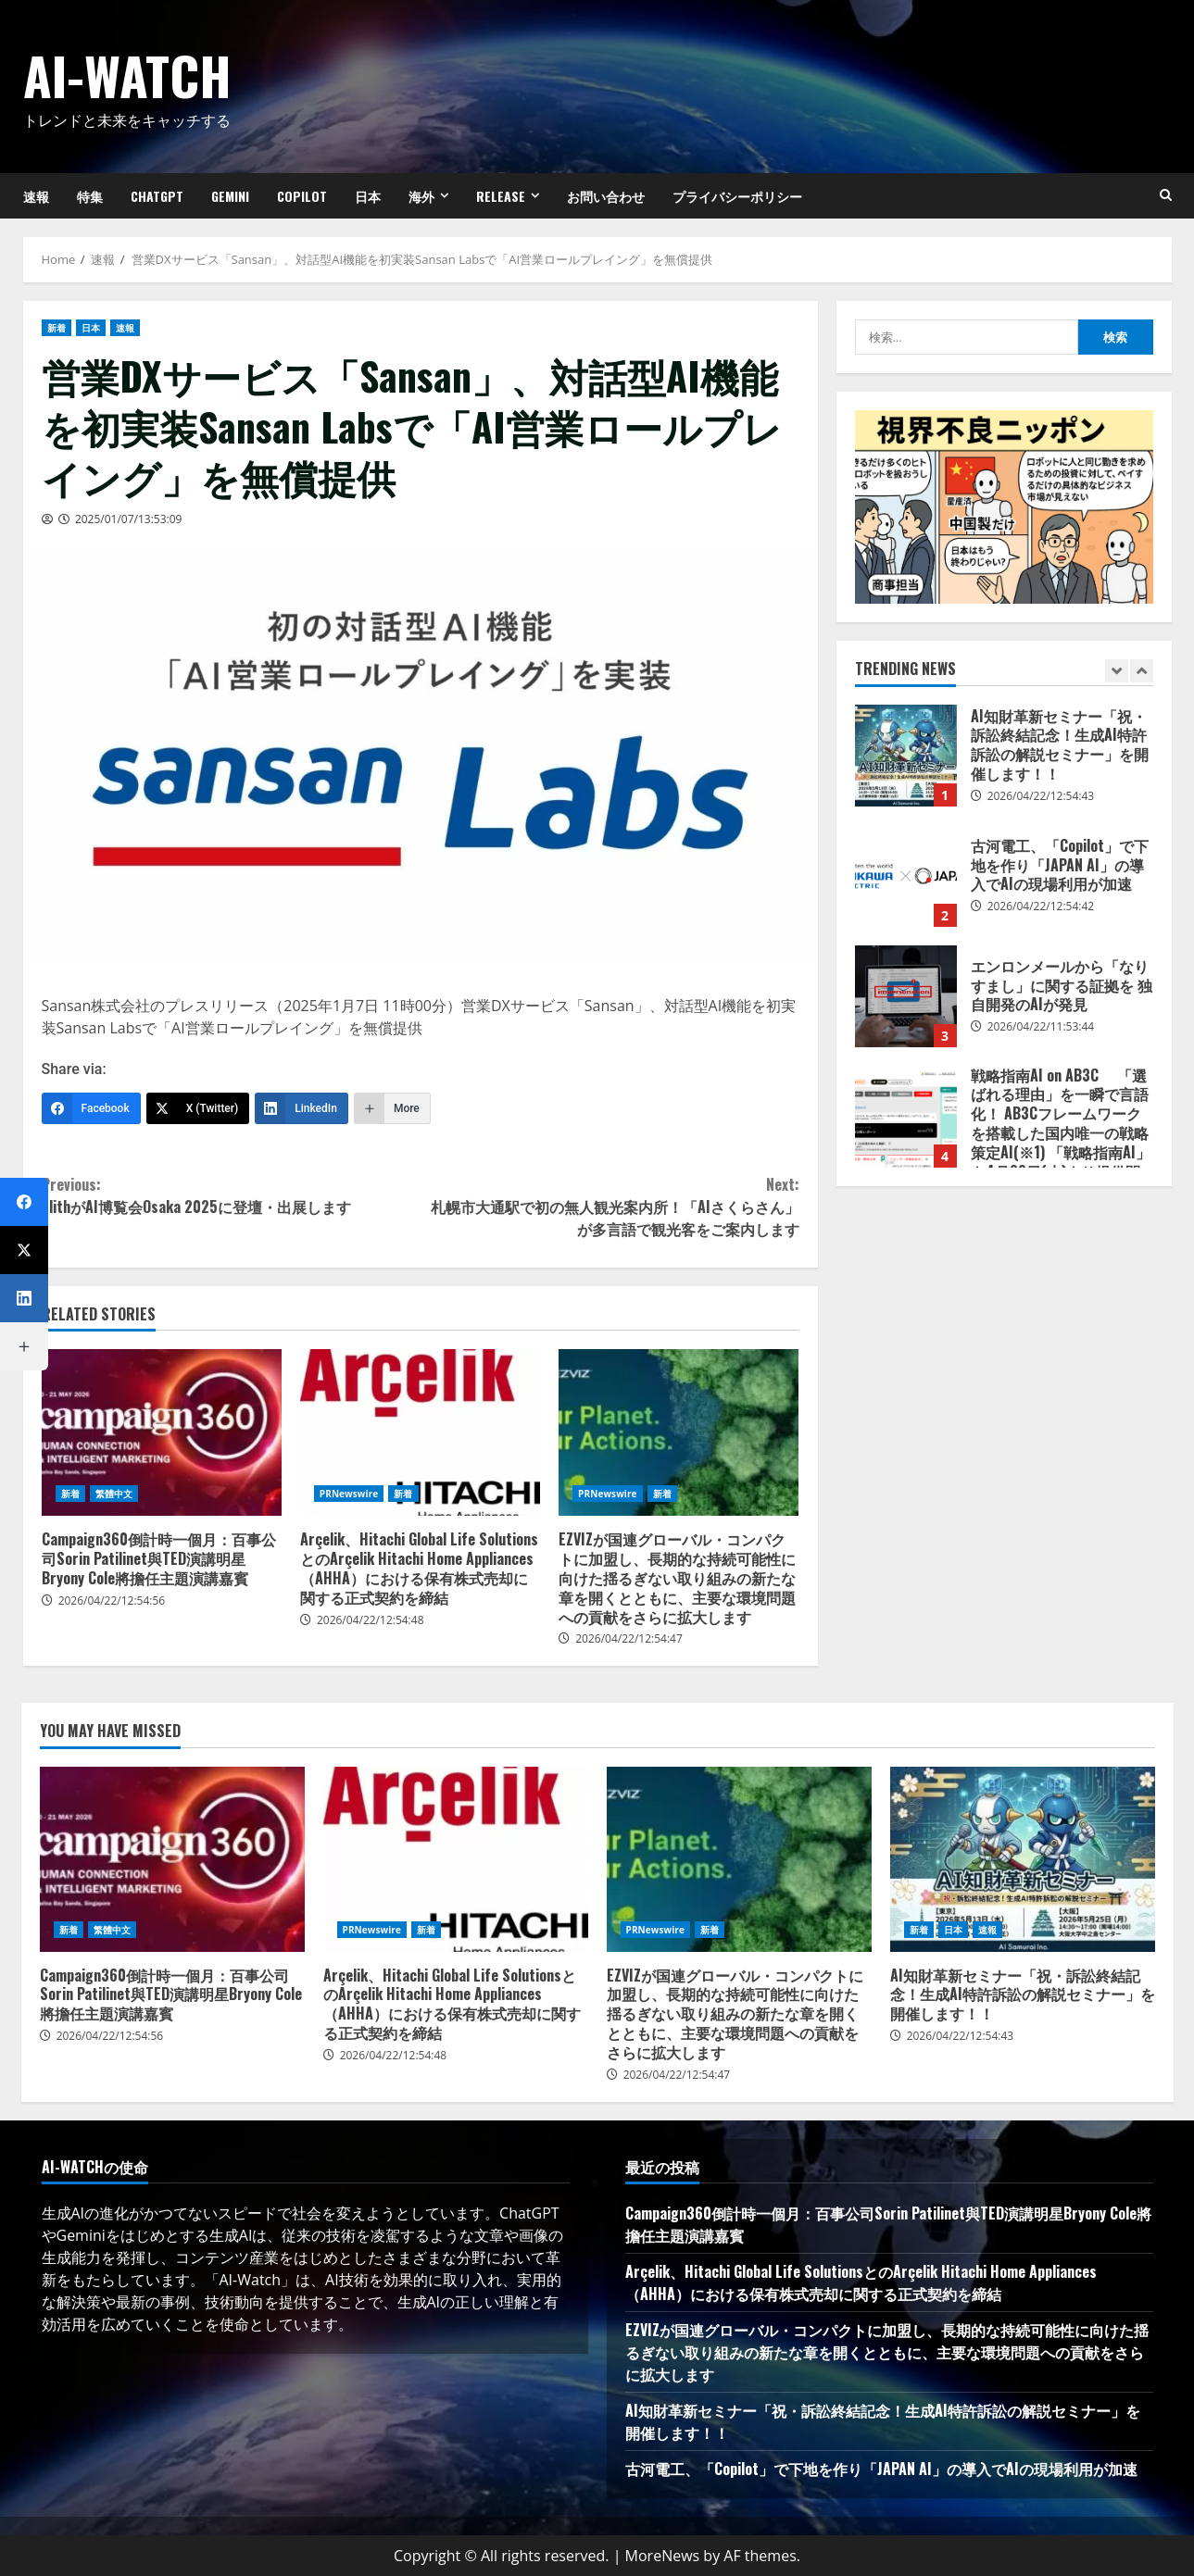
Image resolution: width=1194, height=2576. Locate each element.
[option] (1004, 765)
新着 (56, 327)
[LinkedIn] (301, 1108)
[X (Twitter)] (198, 1108)
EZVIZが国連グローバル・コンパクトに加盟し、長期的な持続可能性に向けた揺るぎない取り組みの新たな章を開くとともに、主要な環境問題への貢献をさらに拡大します (678, 1432)
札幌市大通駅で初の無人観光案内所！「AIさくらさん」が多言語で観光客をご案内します (610, 1206)
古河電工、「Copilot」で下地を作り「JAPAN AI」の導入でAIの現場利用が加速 (906, 876)
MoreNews (662, 2555)
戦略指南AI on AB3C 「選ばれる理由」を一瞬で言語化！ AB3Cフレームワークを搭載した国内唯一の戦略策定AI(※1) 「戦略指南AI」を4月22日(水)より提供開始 (906, 1117)
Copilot (302, 196)
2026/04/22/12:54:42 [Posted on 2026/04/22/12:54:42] (1041, 906)
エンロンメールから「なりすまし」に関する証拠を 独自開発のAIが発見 (906, 996)
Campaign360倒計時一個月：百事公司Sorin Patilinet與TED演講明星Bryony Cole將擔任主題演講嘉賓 (162, 1432)
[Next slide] (1141, 670)
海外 (421, 196)
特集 (90, 196)
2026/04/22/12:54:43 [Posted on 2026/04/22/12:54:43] (1041, 796)
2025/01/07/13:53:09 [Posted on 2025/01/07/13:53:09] (128, 519)
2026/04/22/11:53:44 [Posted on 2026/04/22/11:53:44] (1041, 1026)
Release (500, 196)
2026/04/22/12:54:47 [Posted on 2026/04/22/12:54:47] (629, 1638)
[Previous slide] (1116, 670)
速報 (125, 327)
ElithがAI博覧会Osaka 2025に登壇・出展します (231, 1195)
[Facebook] (91, 1108)
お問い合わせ (606, 196)
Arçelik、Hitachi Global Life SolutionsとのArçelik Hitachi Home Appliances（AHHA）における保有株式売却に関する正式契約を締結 (420, 1432)
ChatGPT (157, 196)
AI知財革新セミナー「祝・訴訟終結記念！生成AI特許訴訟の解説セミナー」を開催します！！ (906, 756)
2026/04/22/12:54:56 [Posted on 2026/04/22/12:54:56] (112, 1600)
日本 (368, 196)
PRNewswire (349, 1493)
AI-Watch (127, 74)
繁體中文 (113, 1493)
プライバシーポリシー (737, 196)
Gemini (230, 196)
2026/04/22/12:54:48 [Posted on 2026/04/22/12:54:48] (370, 1620)
